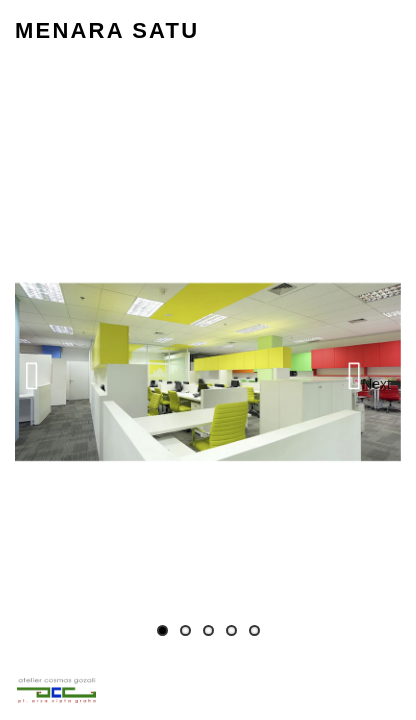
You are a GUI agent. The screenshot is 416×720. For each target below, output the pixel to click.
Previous (50, 372)
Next (376, 384)
